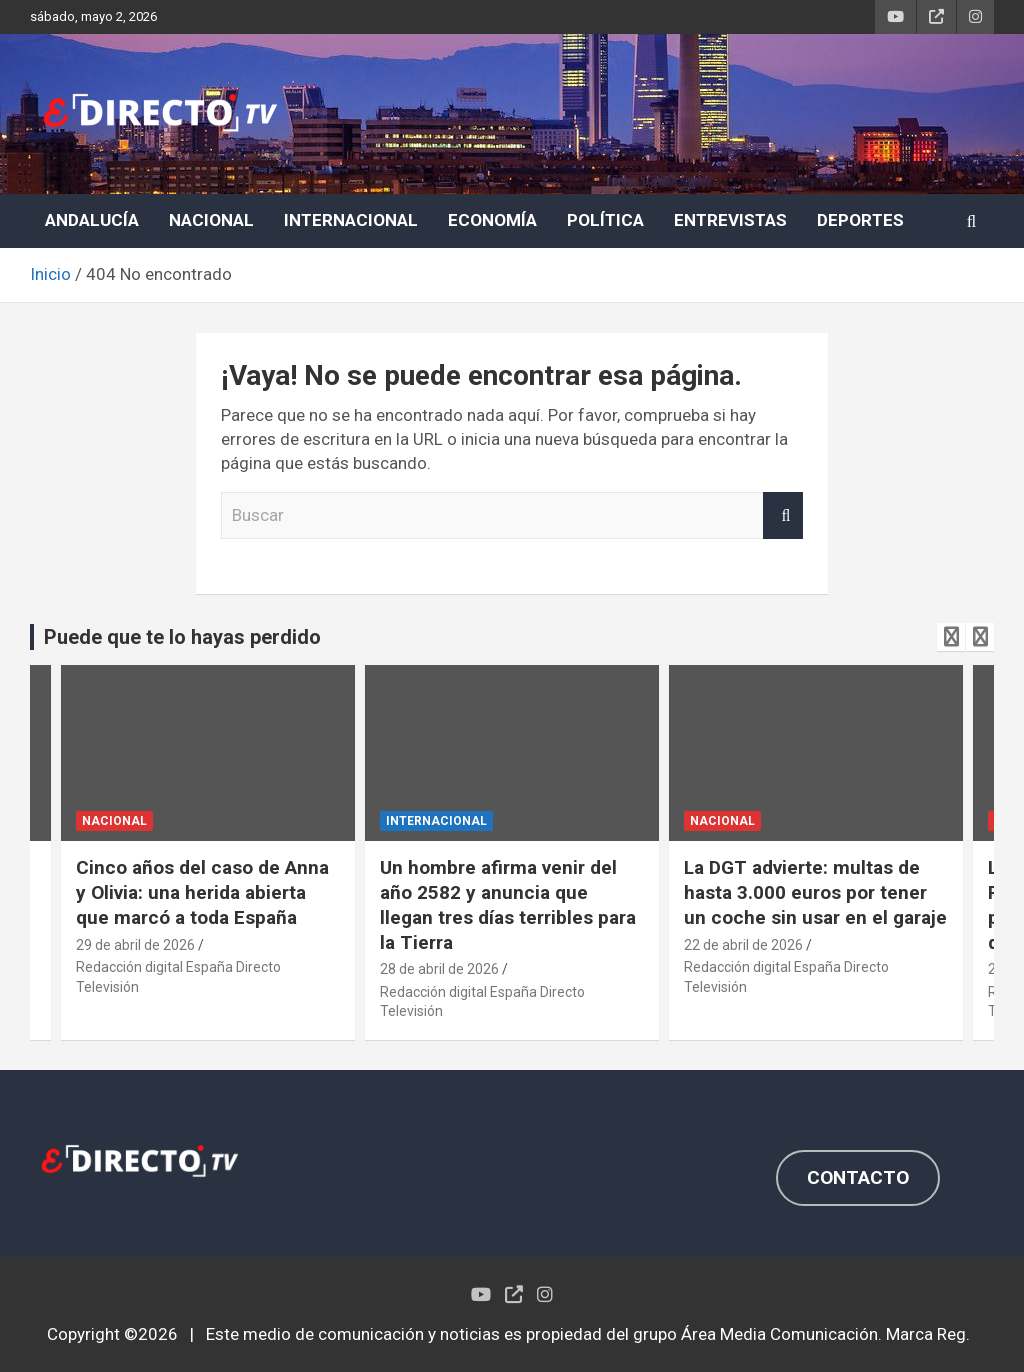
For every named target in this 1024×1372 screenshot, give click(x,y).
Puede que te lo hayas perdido (182, 637)
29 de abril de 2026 (135, 945)
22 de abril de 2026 (743, 945)
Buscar (783, 516)
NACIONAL (211, 220)
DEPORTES (860, 220)
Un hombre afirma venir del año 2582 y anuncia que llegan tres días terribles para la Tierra (508, 904)
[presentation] (951, 637)
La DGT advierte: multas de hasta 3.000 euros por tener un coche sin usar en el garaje (815, 892)
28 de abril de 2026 (439, 969)
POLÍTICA (605, 220)
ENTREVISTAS (730, 220)
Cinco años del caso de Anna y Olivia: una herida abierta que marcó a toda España (202, 892)
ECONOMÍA (492, 220)
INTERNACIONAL (351, 220)
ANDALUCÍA (92, 220)
